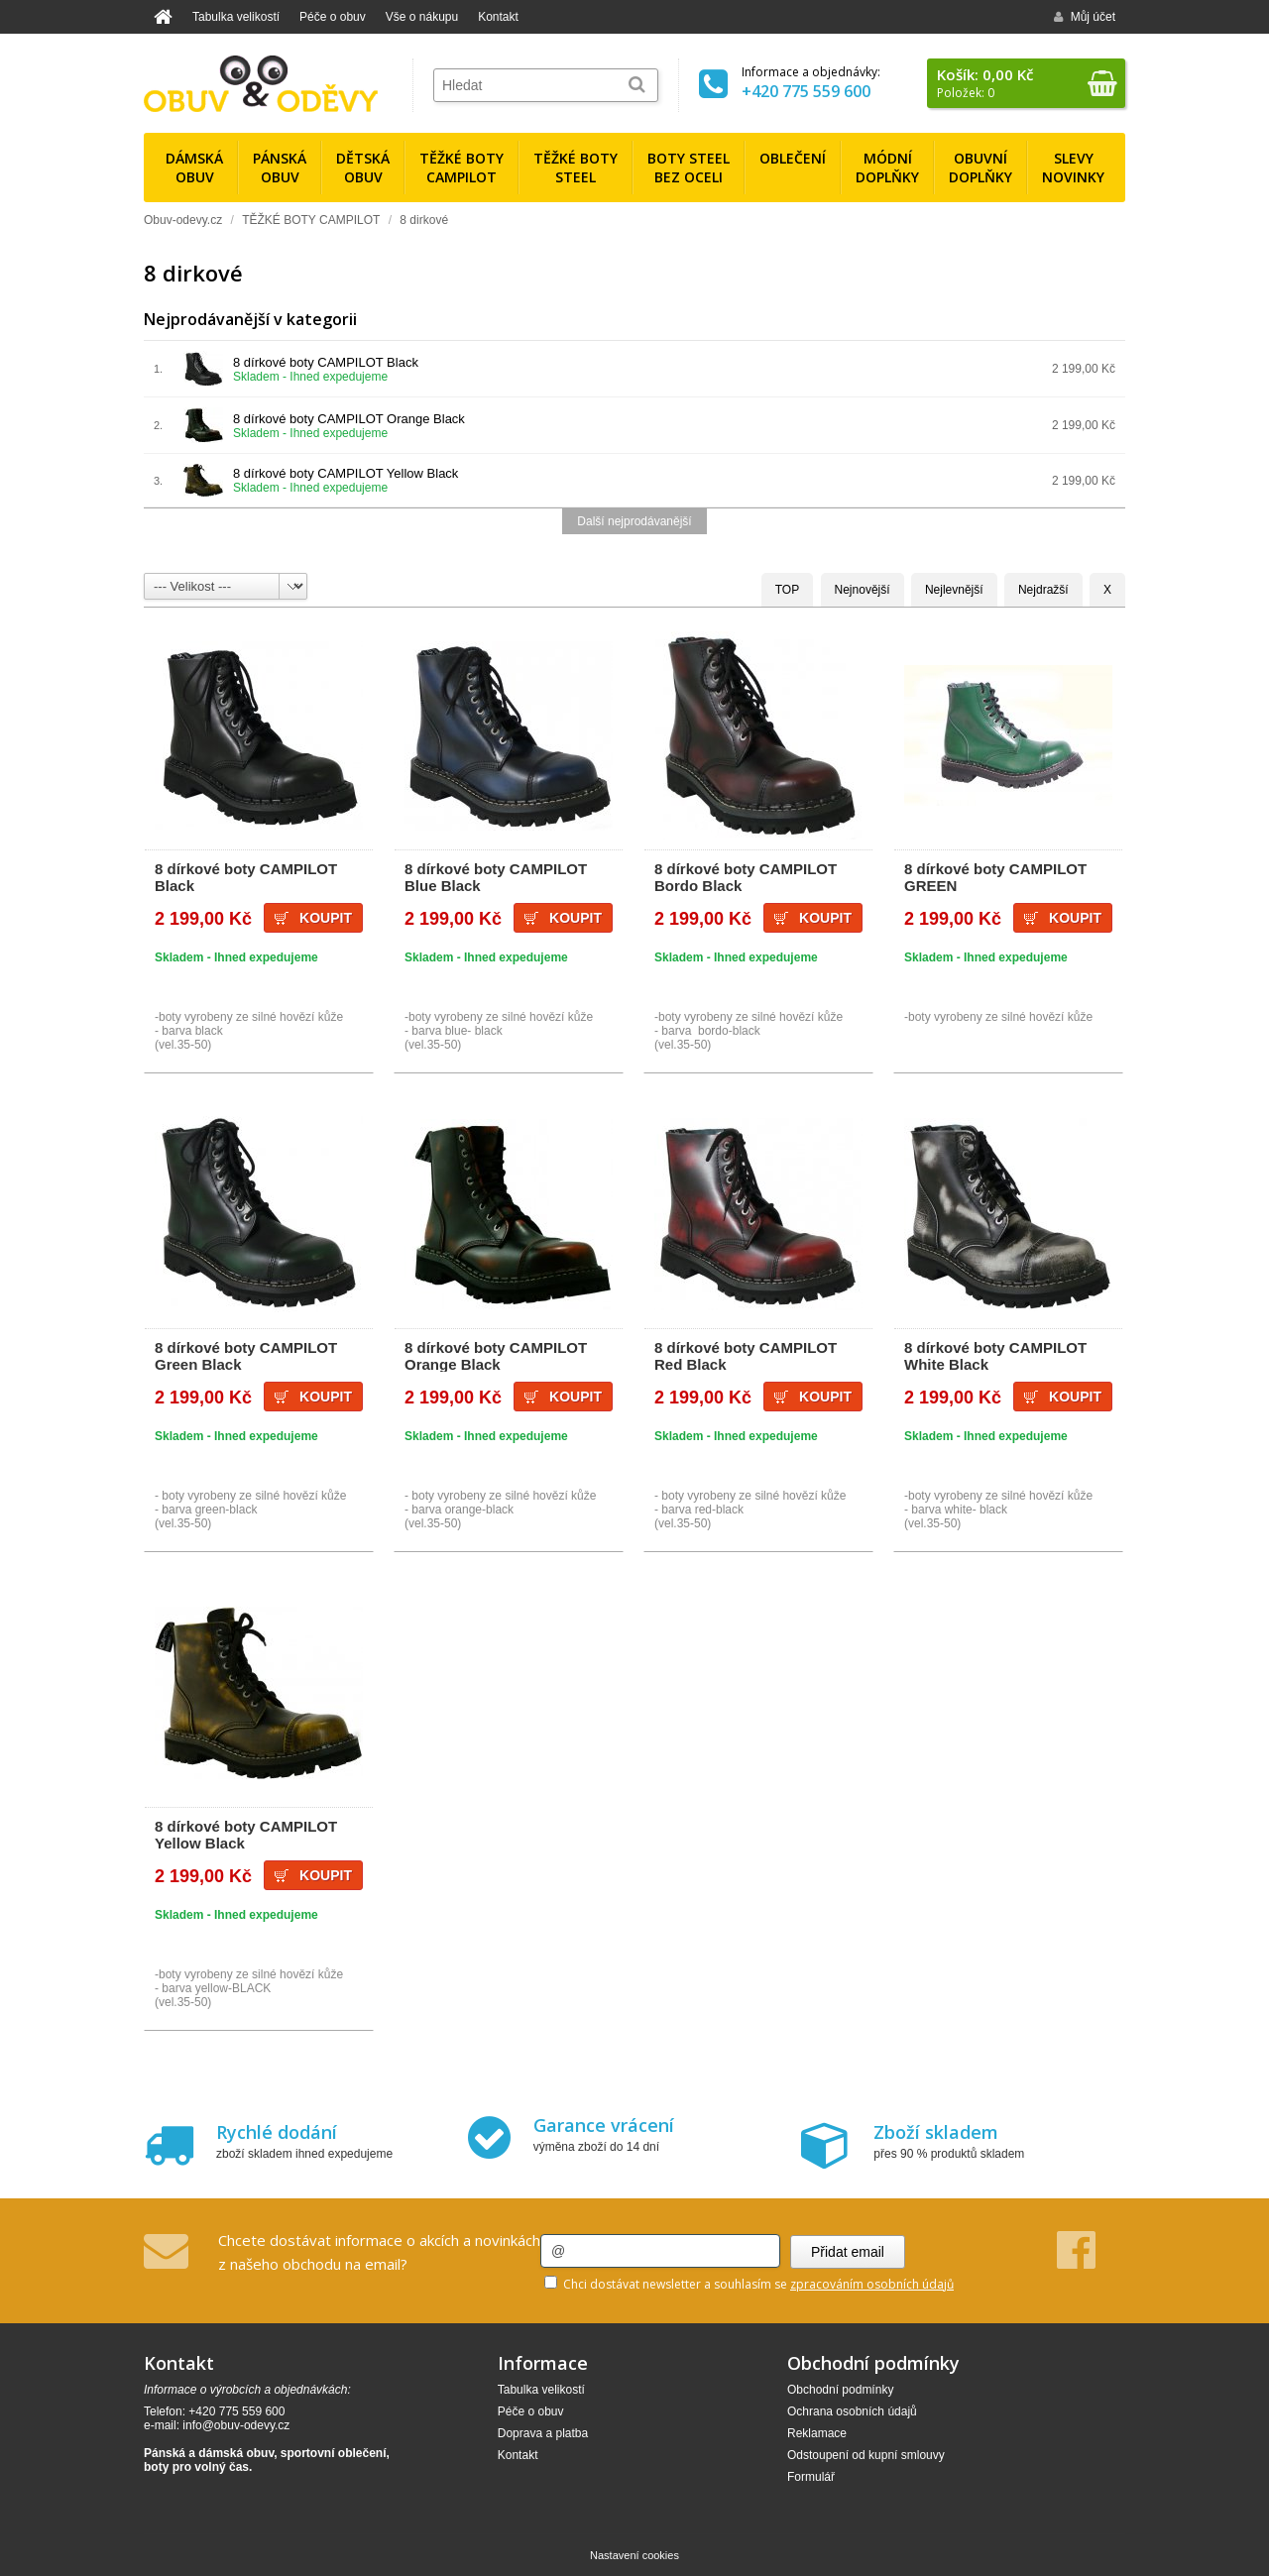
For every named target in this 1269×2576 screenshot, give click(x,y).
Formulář (811, 2477)
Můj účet (1084, 17)
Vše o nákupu (422, 17)
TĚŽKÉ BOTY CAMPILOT (311, 220)
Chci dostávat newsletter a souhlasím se (749, 2284)
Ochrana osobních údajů (852, 2411)
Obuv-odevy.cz (183, 220)
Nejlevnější (954, 590)
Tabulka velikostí (236, 17)
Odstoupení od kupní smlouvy (866, 2455)
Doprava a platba (543, 2433)
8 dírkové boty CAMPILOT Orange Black (349, 418)
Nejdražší (1043, 590)
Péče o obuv (332, 17)
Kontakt (498, 17)
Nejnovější (862, 590)
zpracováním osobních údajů (872, 2284)
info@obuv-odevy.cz (235, 2425)
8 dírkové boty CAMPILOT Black (325, 362)
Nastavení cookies (634, 2555)
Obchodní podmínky (840, 2390)
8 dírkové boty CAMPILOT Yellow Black (345, 473)
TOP (787, 590)
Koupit (325, 918)
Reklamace (817, 2433)
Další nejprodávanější (634, 521)
